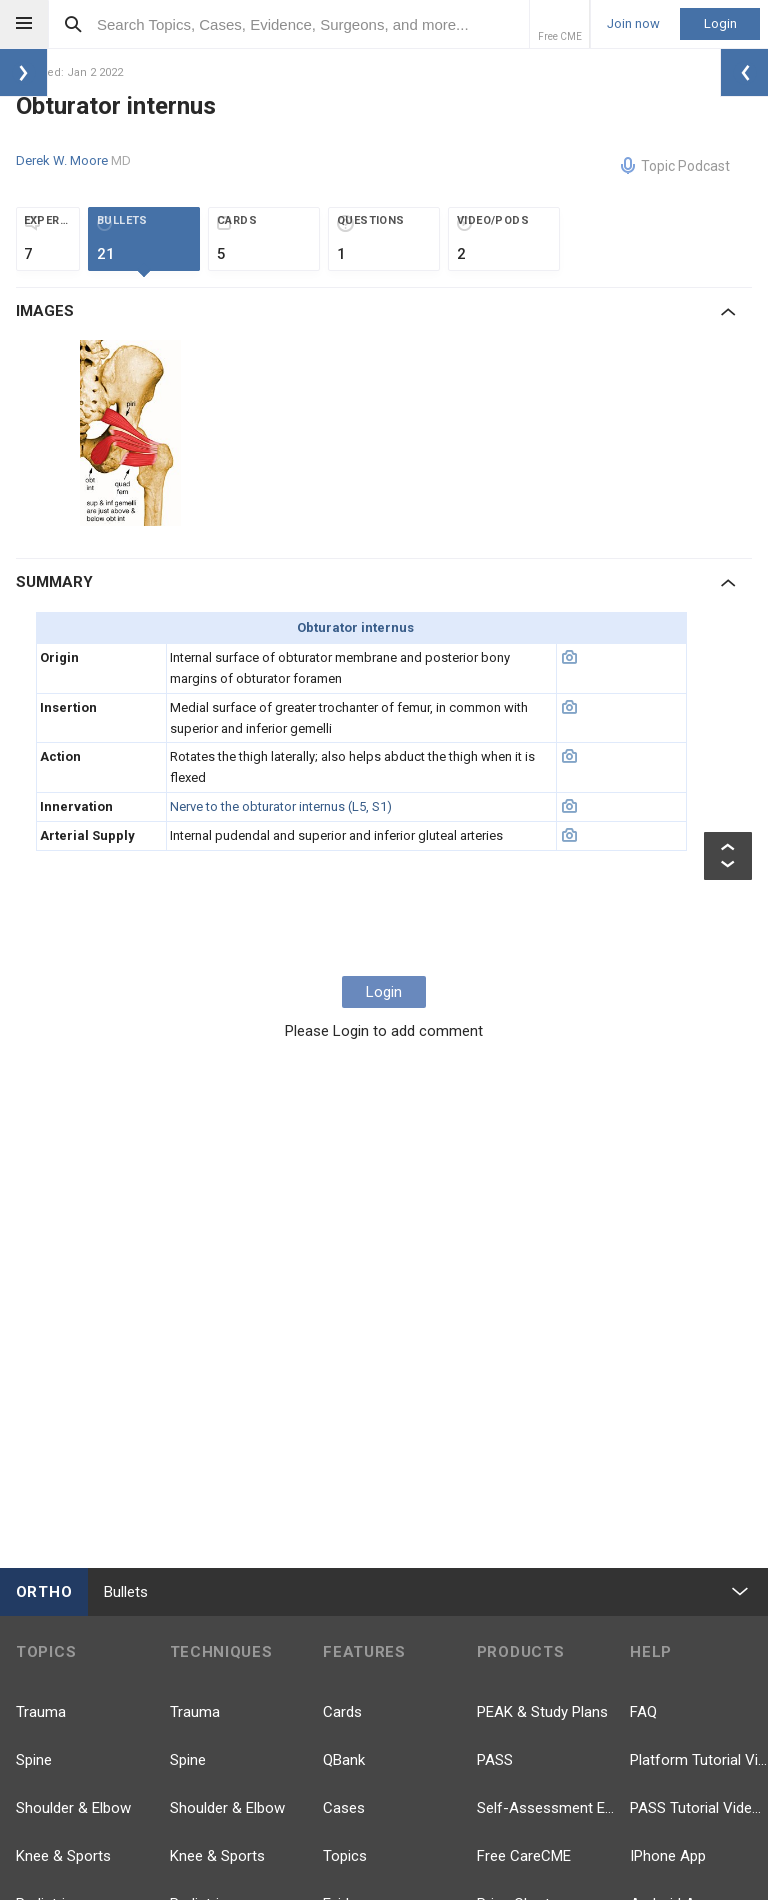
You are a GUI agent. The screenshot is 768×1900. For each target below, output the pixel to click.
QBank (344, 1760)
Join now (633, 24)
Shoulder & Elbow (73, 1808)
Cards (342, 1712)
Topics (345, 1856)
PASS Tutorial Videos (699, 1808)
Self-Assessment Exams (546, 1808)
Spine (34, 1760)
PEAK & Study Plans (542, 1712)
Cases (344, 1808)
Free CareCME (524, 1856)
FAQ (643, 1712)
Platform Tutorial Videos (699, 1760)
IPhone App (668, 1856)
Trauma (41, 1712)
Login (720, 23)
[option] (133, 433)
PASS (495, 1760)
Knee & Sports (63, 1856)
